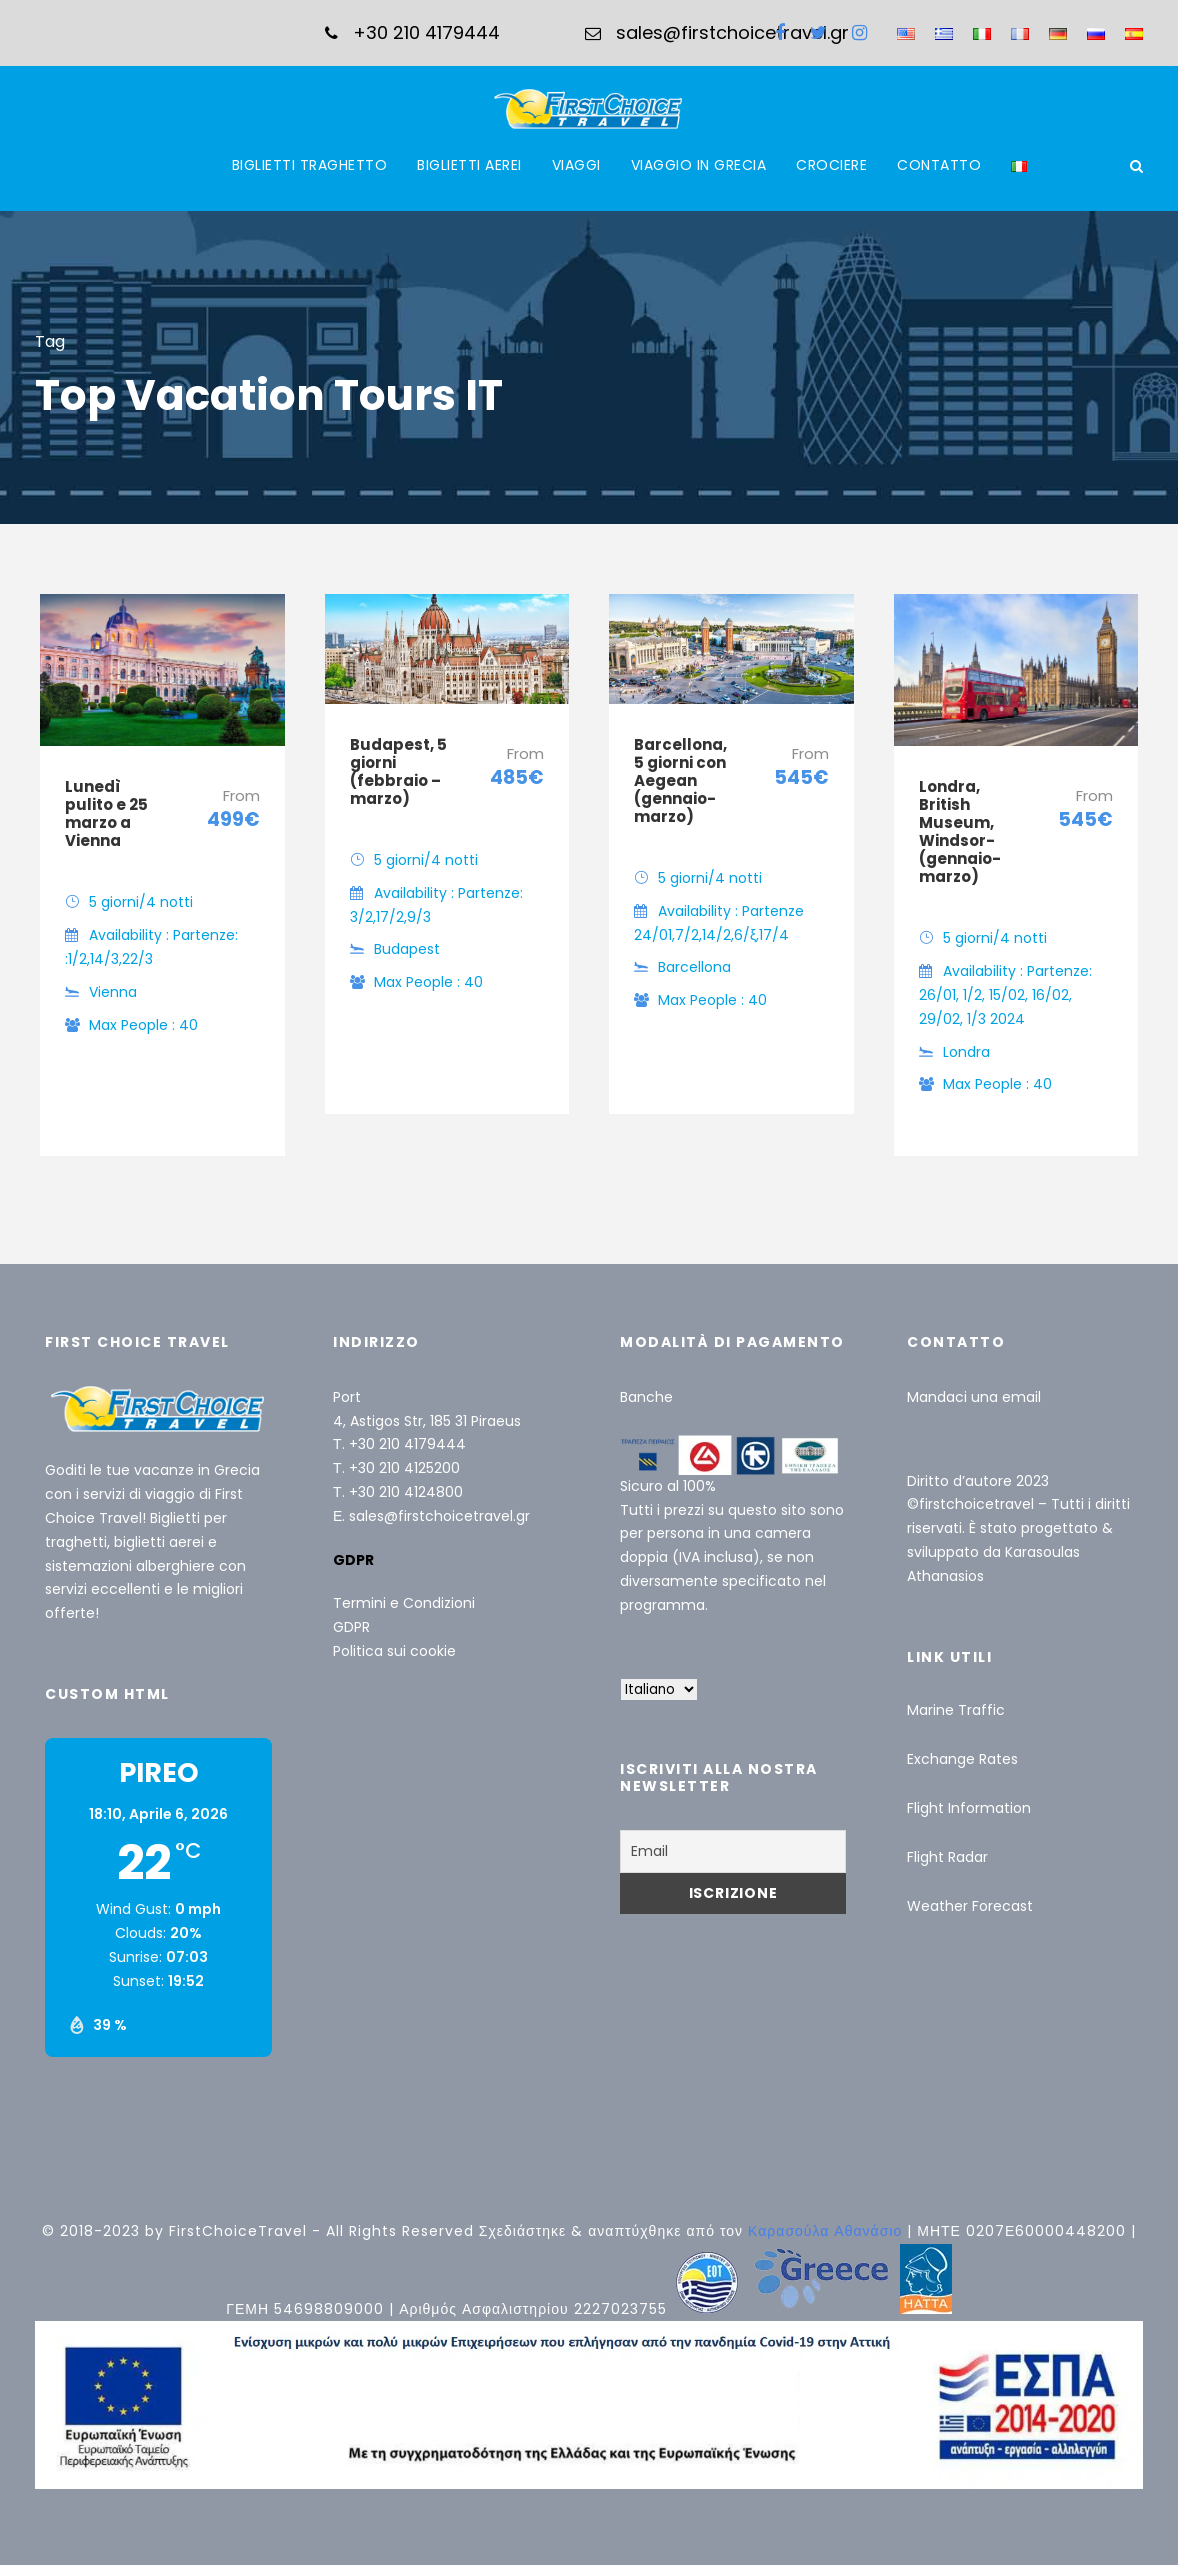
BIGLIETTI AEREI (469, 165)
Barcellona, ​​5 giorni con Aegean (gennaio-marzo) (682, 780)
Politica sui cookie (394, 1651)
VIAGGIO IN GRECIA (699, 165)
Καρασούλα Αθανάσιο (827, 2231)
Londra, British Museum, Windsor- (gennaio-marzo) (960, 831)
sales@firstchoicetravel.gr (439, 1516)
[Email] (733, 1851)
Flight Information (969, 1808)
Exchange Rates (962, 1759)
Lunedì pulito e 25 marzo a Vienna (106, 813)
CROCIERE (831, 165)
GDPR (351, 1627)
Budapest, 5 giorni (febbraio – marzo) (398, 771)
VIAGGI (576, 165)
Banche (646, 1397)
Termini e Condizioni (404, 1603)
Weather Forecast (970, 1906)
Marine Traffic (956, 1710)
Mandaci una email (974, 1397)
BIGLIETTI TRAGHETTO (310, 165)
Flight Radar (947, 1857)
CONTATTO (939, 165)
